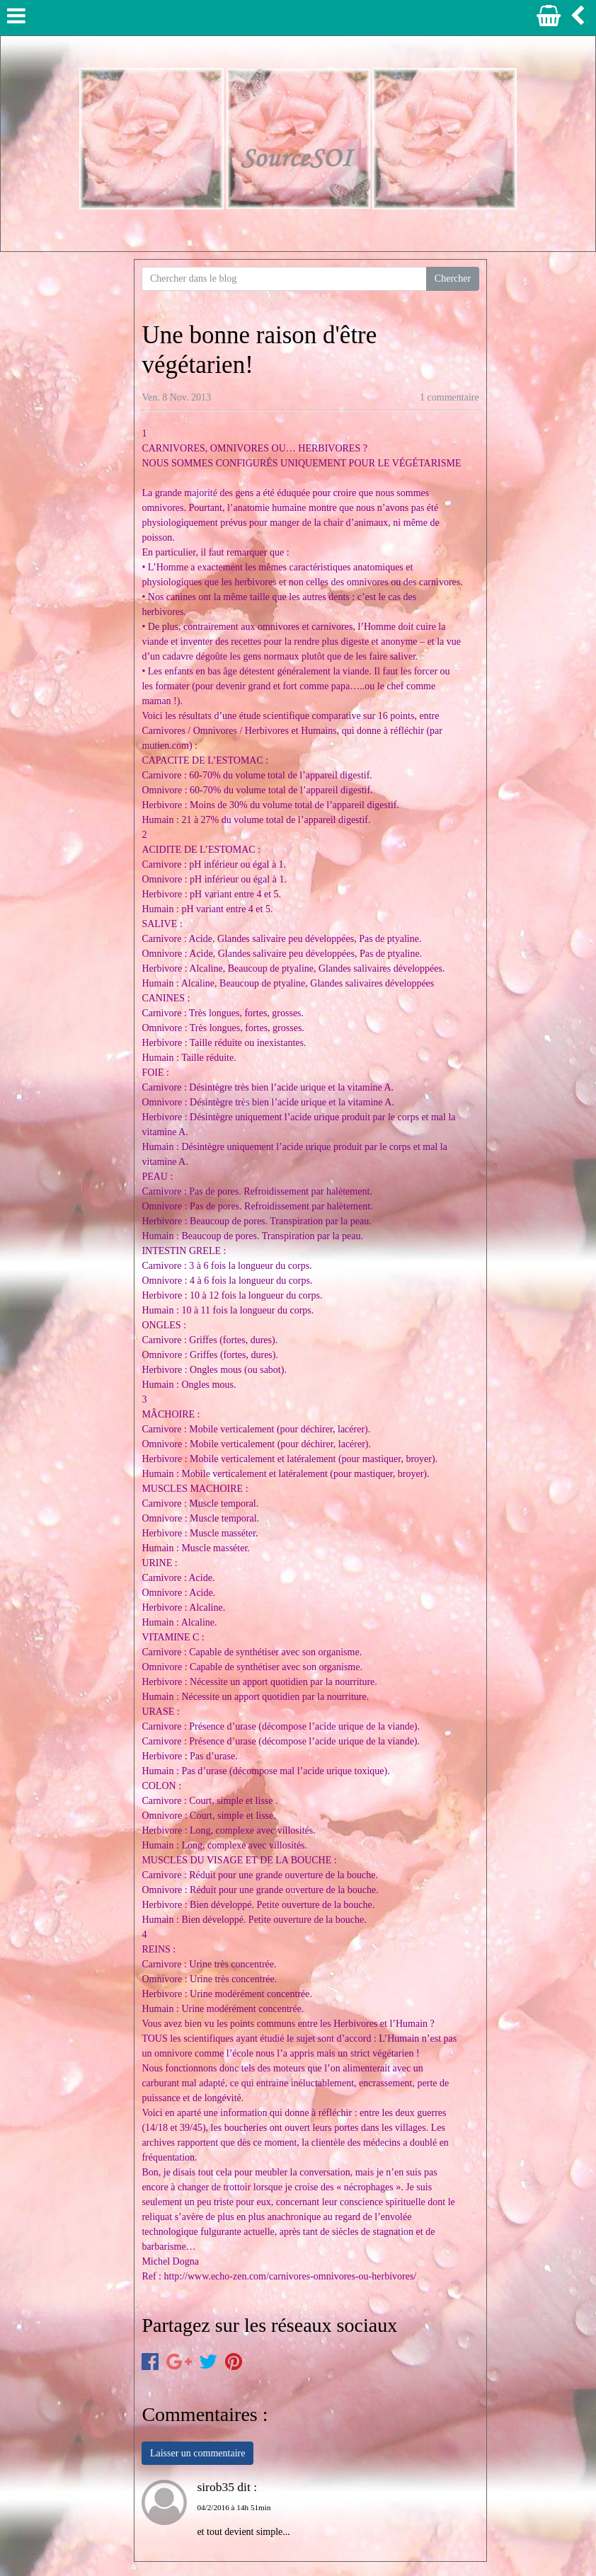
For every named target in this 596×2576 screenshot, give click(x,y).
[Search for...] (284, 279)
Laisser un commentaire (198, 2453)
